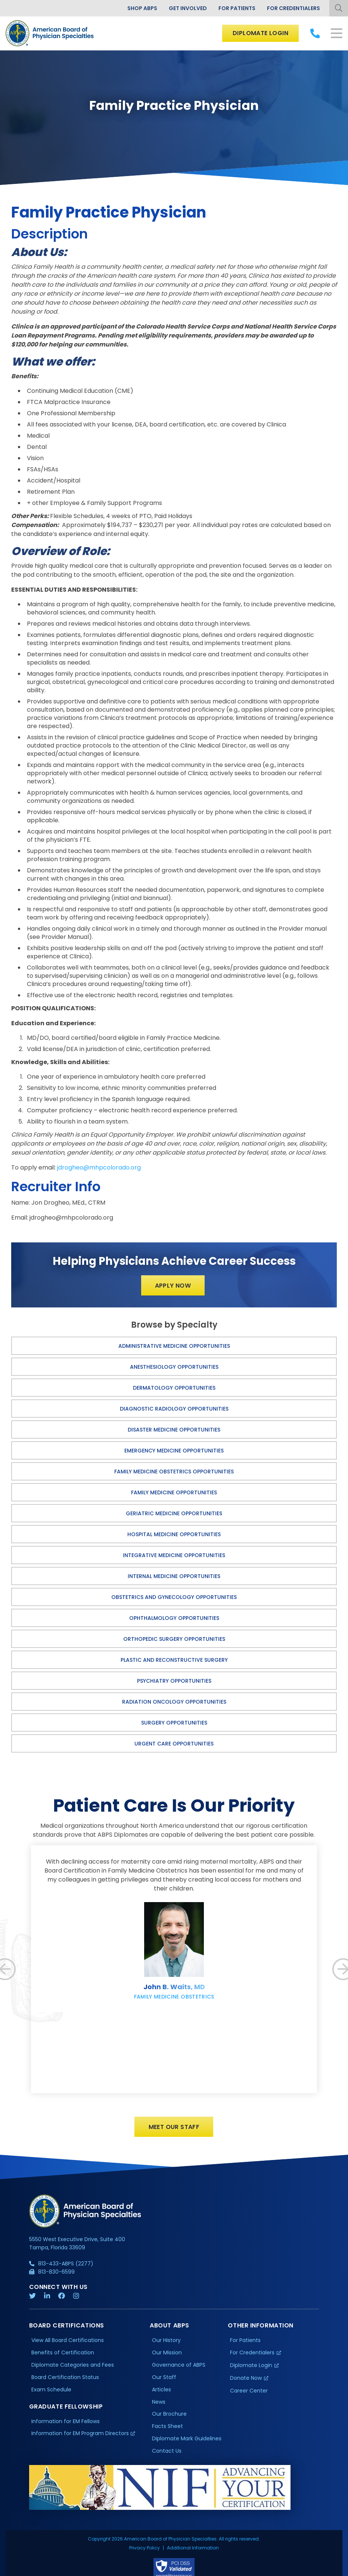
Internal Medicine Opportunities (174, 1576)
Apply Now (173, 1285)
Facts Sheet (167, 2430)
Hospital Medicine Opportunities (174, 1534)
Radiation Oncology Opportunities (174, 1701)
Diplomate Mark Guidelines (186, 2442)
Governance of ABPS (178, 2369)
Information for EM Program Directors (80, 2437)
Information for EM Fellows (65, 2425)
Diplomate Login (260, 33)
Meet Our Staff (174, 2131)
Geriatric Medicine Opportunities (174, 1513)
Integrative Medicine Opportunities (174, 1555)
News (158, 2406)
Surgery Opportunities (174, 1722)
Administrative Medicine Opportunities (174, 1346)
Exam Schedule (51, 2393)
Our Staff (164, 2381)
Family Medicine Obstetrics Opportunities (174, 1471)
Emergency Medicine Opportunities (174, 1450)
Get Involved (188, 8)
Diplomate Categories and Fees (72, 2369)
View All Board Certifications (67, 2344)
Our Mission (167, 2356)
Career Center (249, 2394)
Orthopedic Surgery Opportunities (174, 1639)
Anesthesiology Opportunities (174, 1367)
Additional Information (193, 2515)
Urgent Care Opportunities (174, 1743)
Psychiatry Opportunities (174, 1681)
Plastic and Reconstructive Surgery (174, 1660)
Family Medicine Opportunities (174, 1492)
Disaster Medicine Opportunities (174, 1429)
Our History (166, 2344)
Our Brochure (169, 2418)
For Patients (236, 8)
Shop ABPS (142, 8)
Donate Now (246, 2382)
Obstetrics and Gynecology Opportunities (174, 1597)
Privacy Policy (144, 2515)
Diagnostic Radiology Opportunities (174, 1408)
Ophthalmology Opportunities (174, 1618)
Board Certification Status (65, 2381)
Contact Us (166, 2455)
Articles (161, 2393)
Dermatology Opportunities (174, 1388)
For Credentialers (293, 8)
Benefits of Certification (62, 2356)
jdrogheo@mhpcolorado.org (99, 1167)
